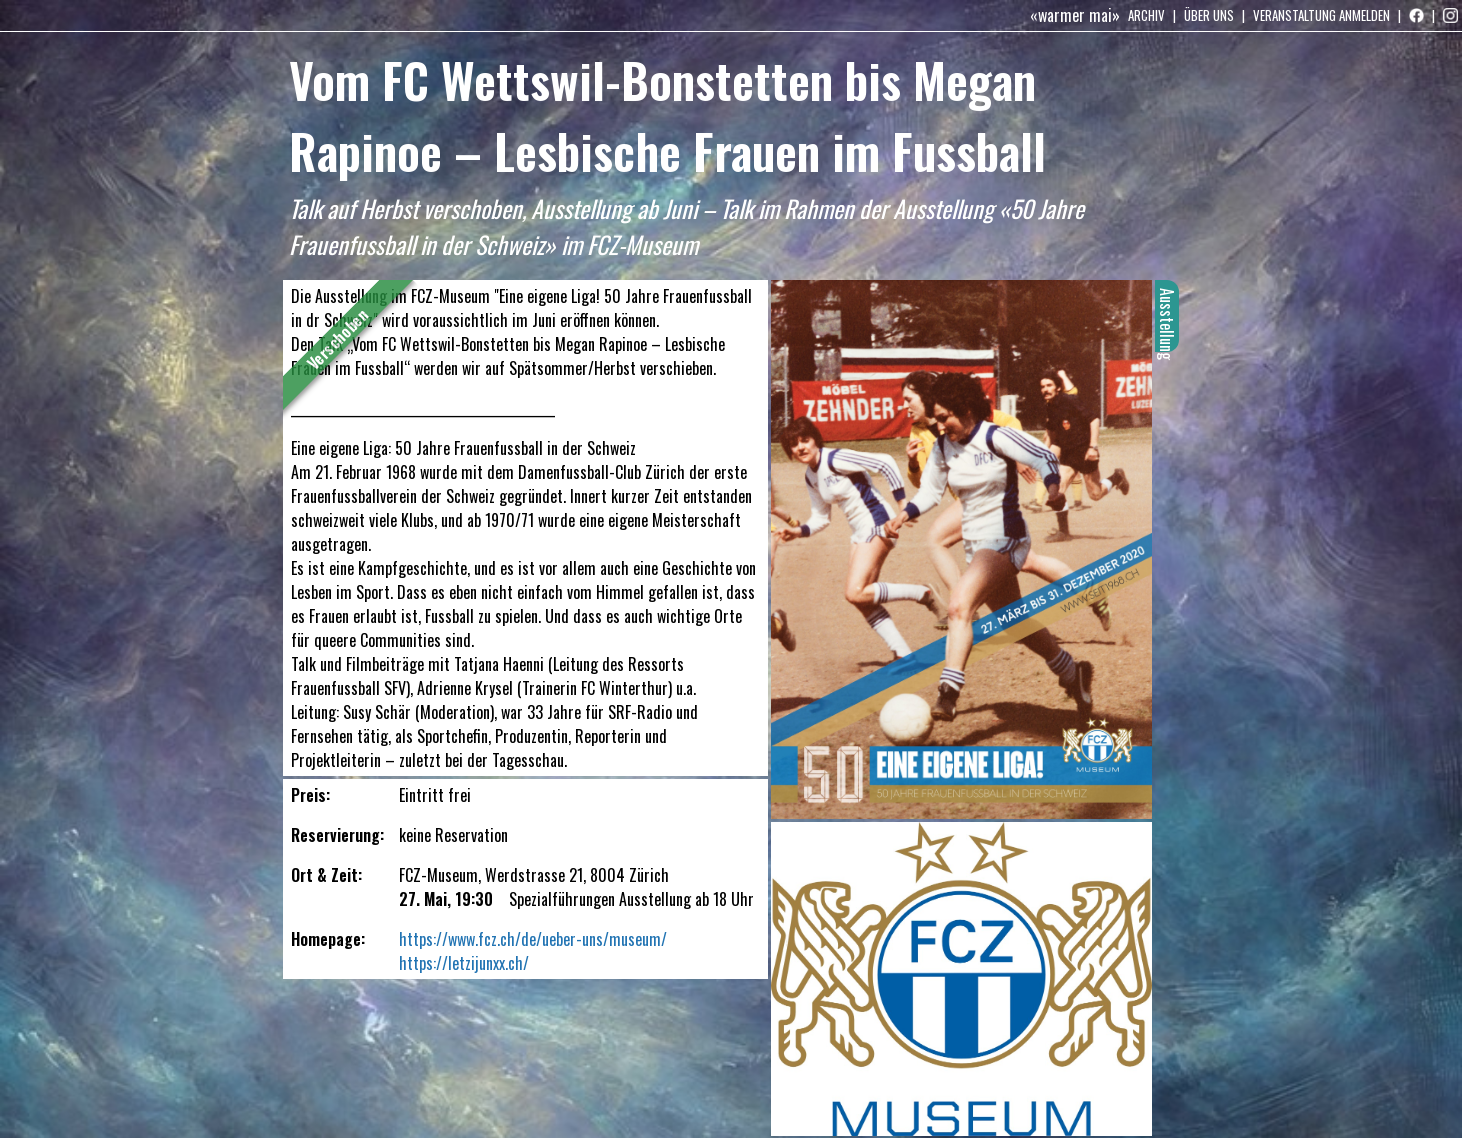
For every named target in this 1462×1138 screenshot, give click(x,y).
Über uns (1209, 15)
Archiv (1146, 15)
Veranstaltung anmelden (1321, 15)
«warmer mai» (1075, 15)
